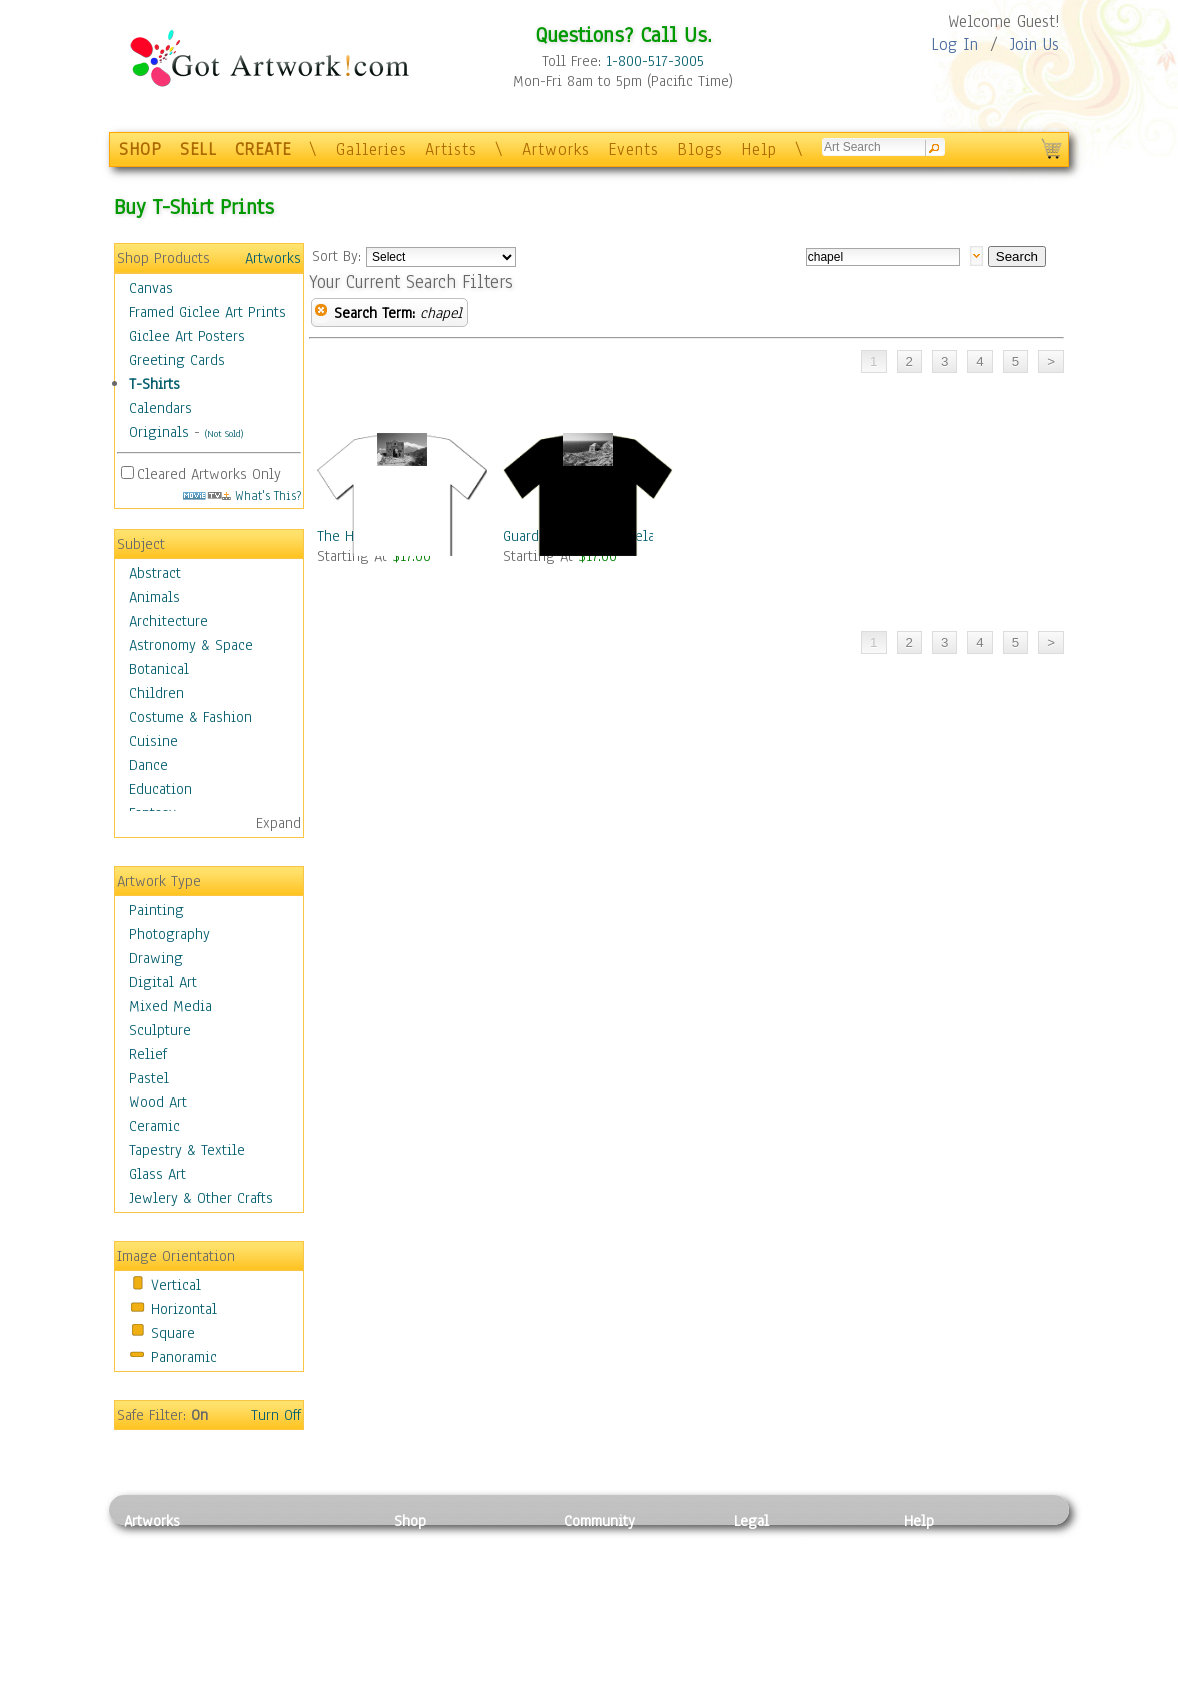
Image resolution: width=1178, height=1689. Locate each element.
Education (160, 789)
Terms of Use (775, 1566)
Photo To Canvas (446, 1543)
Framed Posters (442, 1566)
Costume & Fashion (190, 717)
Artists (451, 149)
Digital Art (163, 982)
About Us (933, 1588)
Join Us (1034, 44)
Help (759, 149)
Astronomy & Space (191, 645)
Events (633, 149)
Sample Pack (944, 1566)
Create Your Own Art (458, 1678)
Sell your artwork (620, 1633)
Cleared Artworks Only (209, 474)
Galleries (371, 149)
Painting (156, 910)
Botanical (159, 669)
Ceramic (154, 1126)
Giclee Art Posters (187, 336)
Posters (417, 1588)
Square (173, 1333)
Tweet (923, 1678)
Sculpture (160, 1030)
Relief (148, 1054)
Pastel (149, 1078)
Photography (169, 934)
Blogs (700, 149)
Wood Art (158, 1102)
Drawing (156, 958)
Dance (148, 765)
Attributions (767, 1588)
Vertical (176, 1285)
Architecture (168, 621)
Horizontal (184, 1309)
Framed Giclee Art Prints (207, 312)
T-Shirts (154, 384)
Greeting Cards (177, 360)
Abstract (155, 573)
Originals (159, 432)
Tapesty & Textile (309, 1633)
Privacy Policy (779, 1543)
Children (156, 693)
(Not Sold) (224, 433)
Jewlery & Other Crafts (201, 1198)
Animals (154, 597)
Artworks (556, 149)
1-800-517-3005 (655, 61)
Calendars (160, 408)
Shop (410, 1521)
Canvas (151, 288)
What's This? (242, 495)
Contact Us (938, 1543)
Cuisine (153, 741)
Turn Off (276, 1415)
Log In (954, 44)
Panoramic (184, 1357)
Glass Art (157, 1174)
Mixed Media (170, 1006)
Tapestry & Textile (187, 1150)
